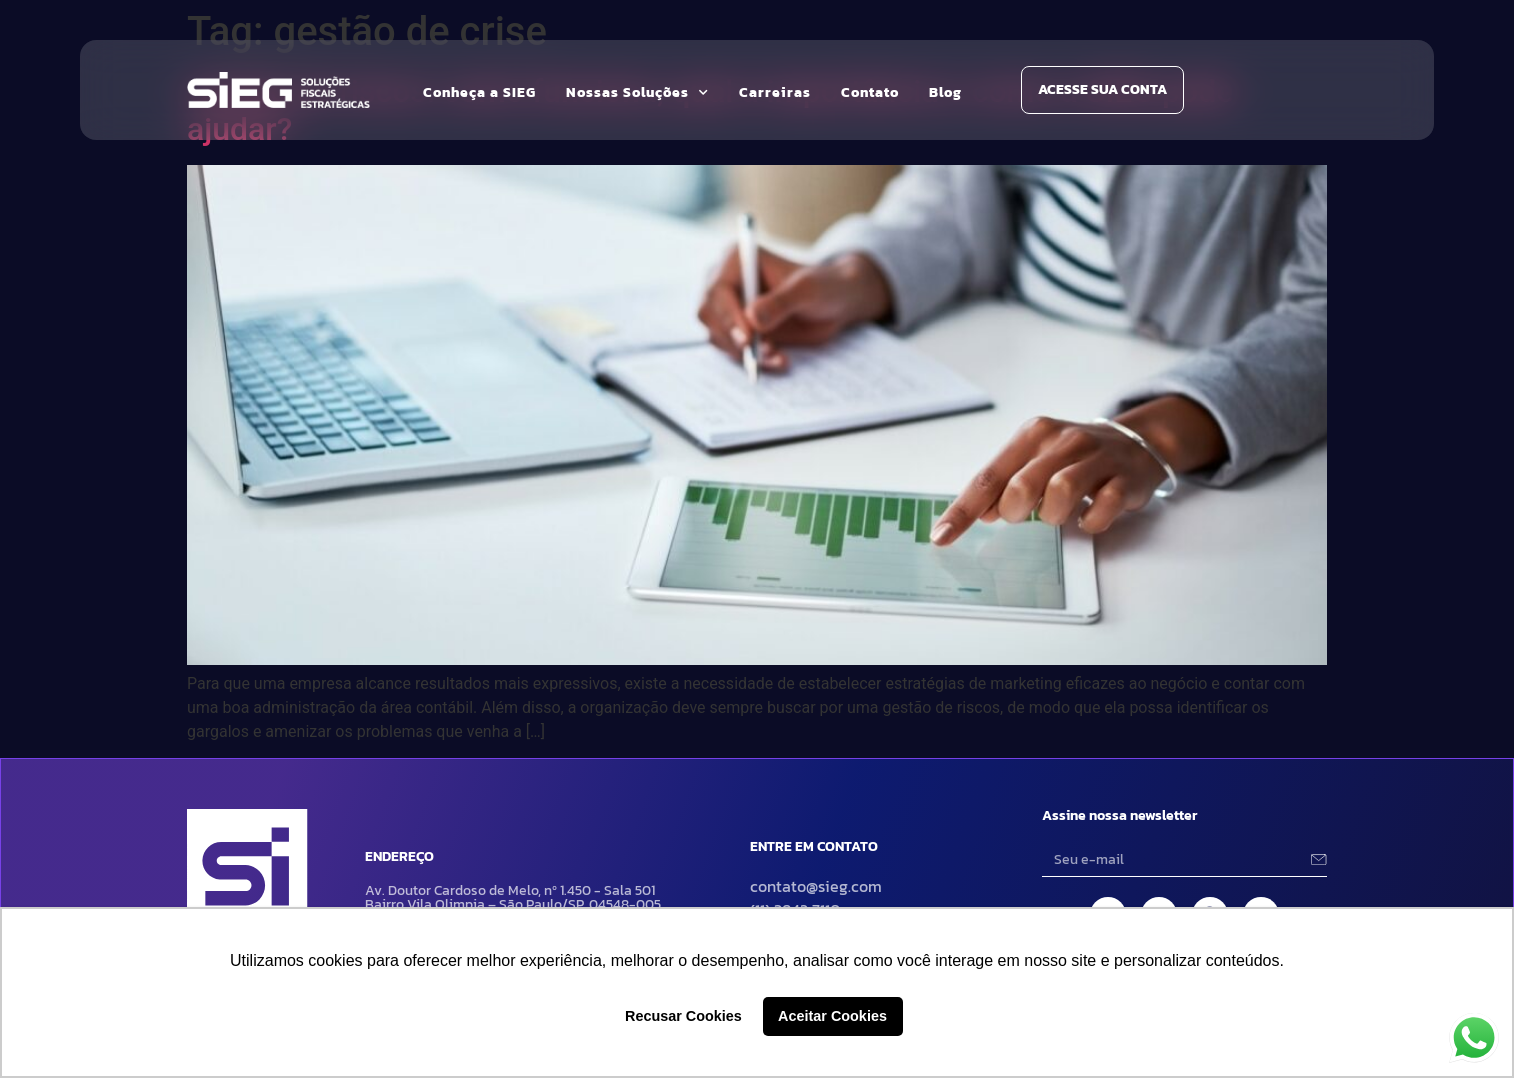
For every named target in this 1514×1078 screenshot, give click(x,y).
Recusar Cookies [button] (683, 1016)
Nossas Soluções (637, 93)
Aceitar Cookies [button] (832, 1016)
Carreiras (775, 92)
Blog (945, 92)
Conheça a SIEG (479, 92)
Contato (870, 92)
